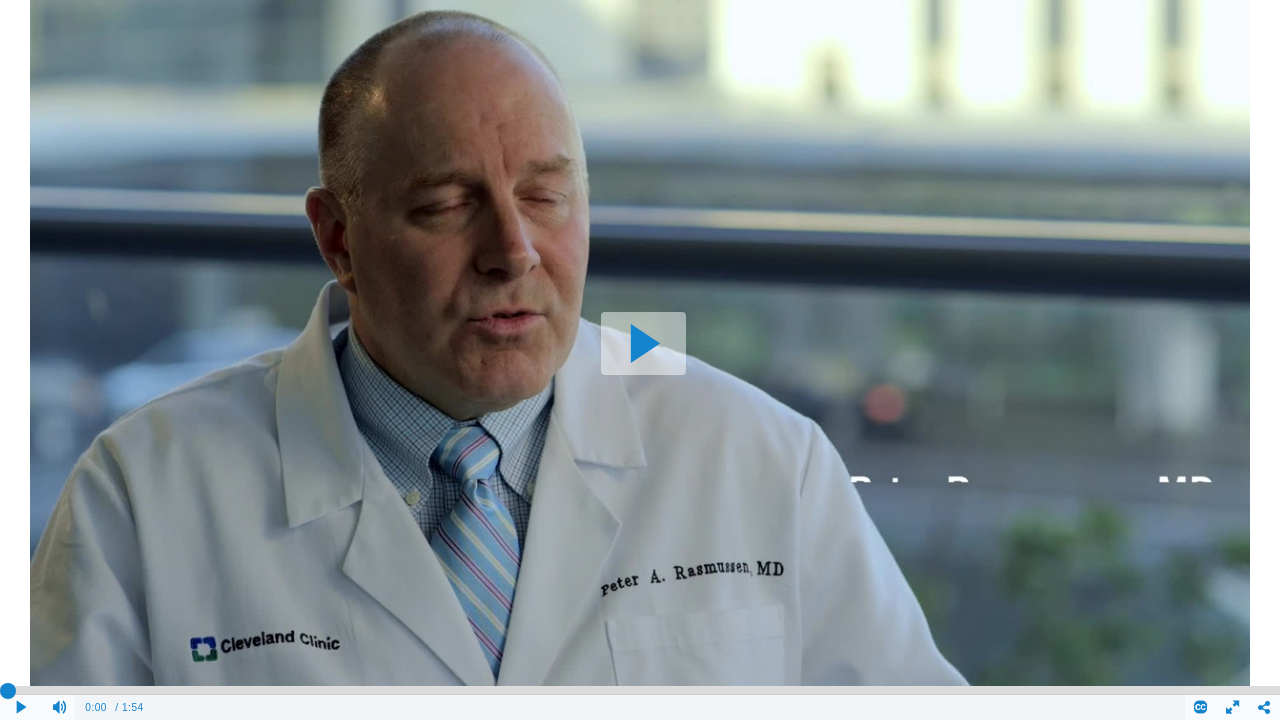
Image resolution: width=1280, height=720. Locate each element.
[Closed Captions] (1201, 707)
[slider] (640, 690)
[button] (643, 343)
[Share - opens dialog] (1264, 707)
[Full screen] (1233, 707)
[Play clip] (22, 707)
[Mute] (60, 707)
